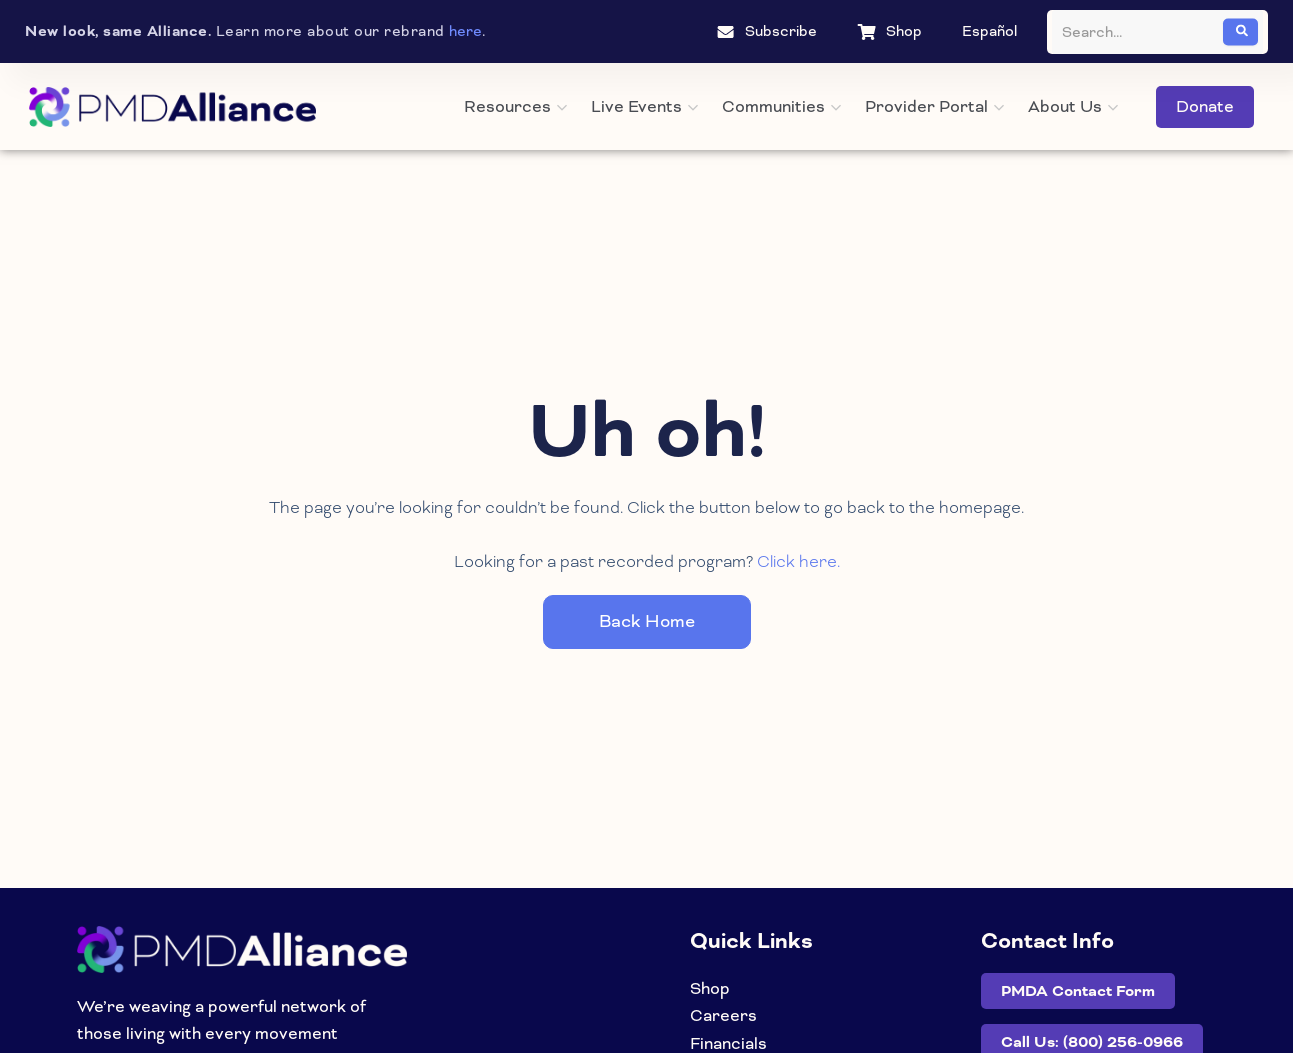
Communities (781, 106)
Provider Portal (934, 106)
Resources (515, 106)
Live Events (644, 106)
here (465, 31)
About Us (1073, 106)
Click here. (798, 561)
